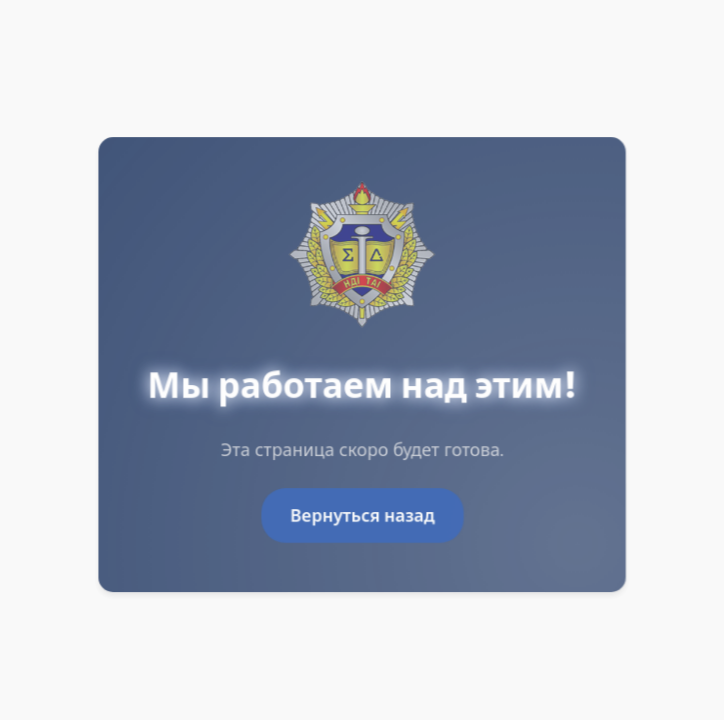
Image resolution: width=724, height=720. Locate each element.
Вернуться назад (361, 515)
